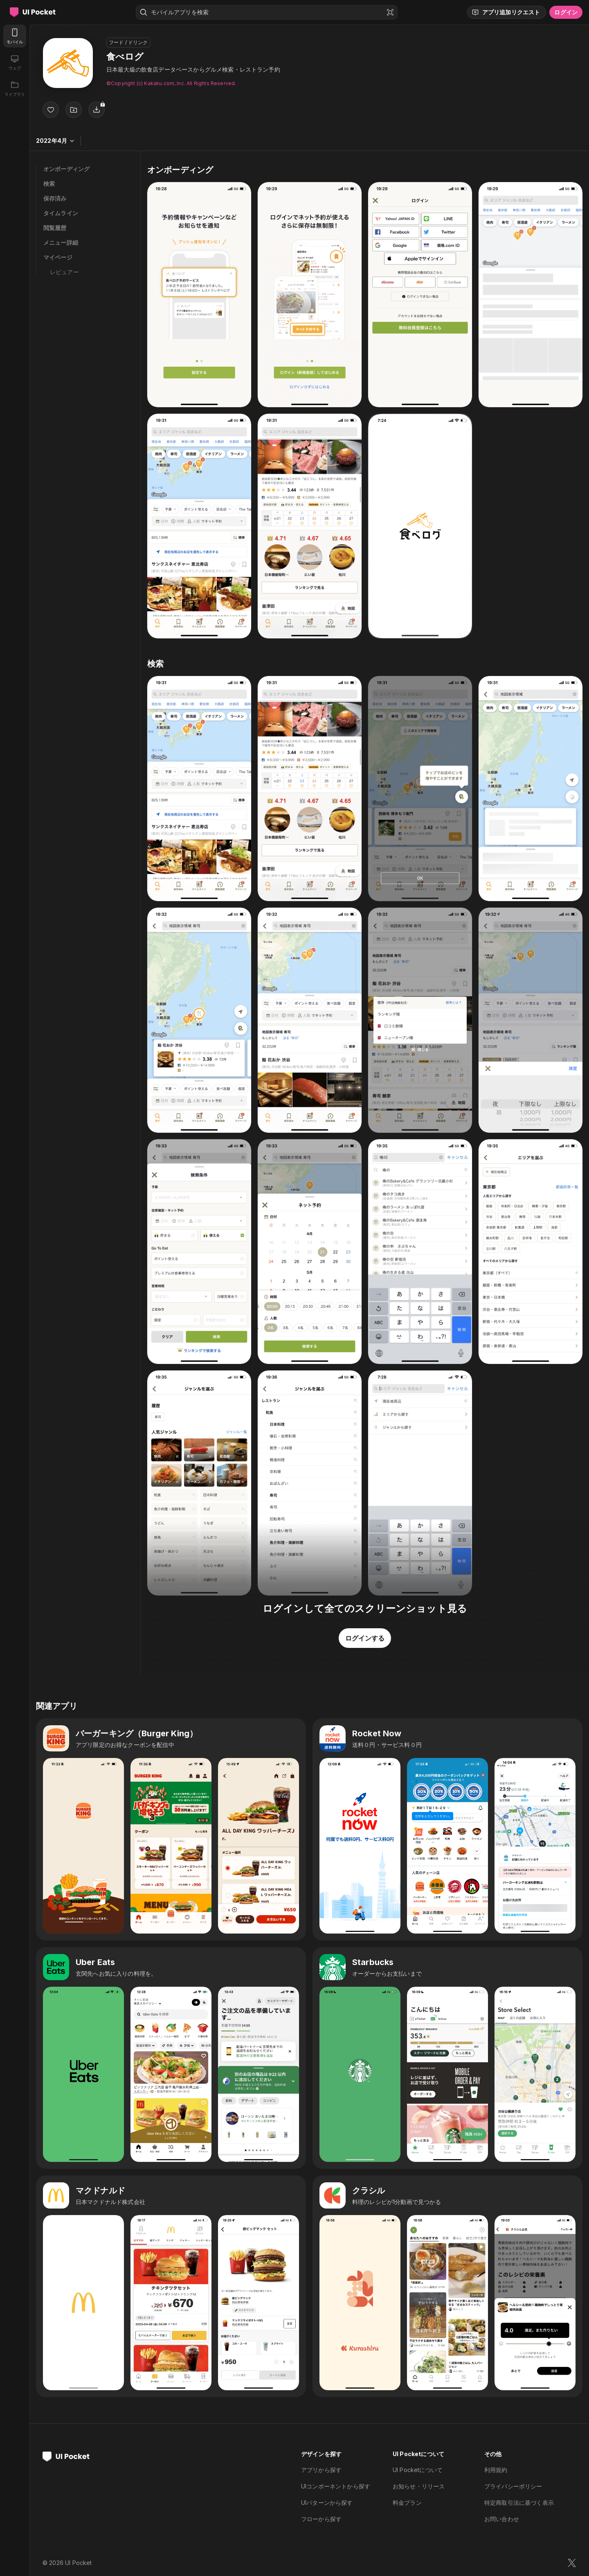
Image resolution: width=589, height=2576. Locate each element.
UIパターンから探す (327, 2502)
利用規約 (496, 2469)
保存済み (55, 198)
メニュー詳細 (60, 242)
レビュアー (64, 271)
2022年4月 (55, 140)
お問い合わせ (501, 2518)
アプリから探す (321, 2469)
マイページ (57, 257)
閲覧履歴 (55, 227)
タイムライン (60, 213)
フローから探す (321, 2518)
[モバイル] (14, 36)
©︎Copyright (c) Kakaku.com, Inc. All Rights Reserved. (171, 83)
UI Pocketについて (418, 2469)
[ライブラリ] (14, 88)
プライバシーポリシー (513, 2486)
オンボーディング (66, 168)
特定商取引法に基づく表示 (519, 2502)
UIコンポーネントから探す (335, 2486)
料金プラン (407, 2502)
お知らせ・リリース (419, 2486)
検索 (49, 183)
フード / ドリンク (128, 42)
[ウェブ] (14, 62)
